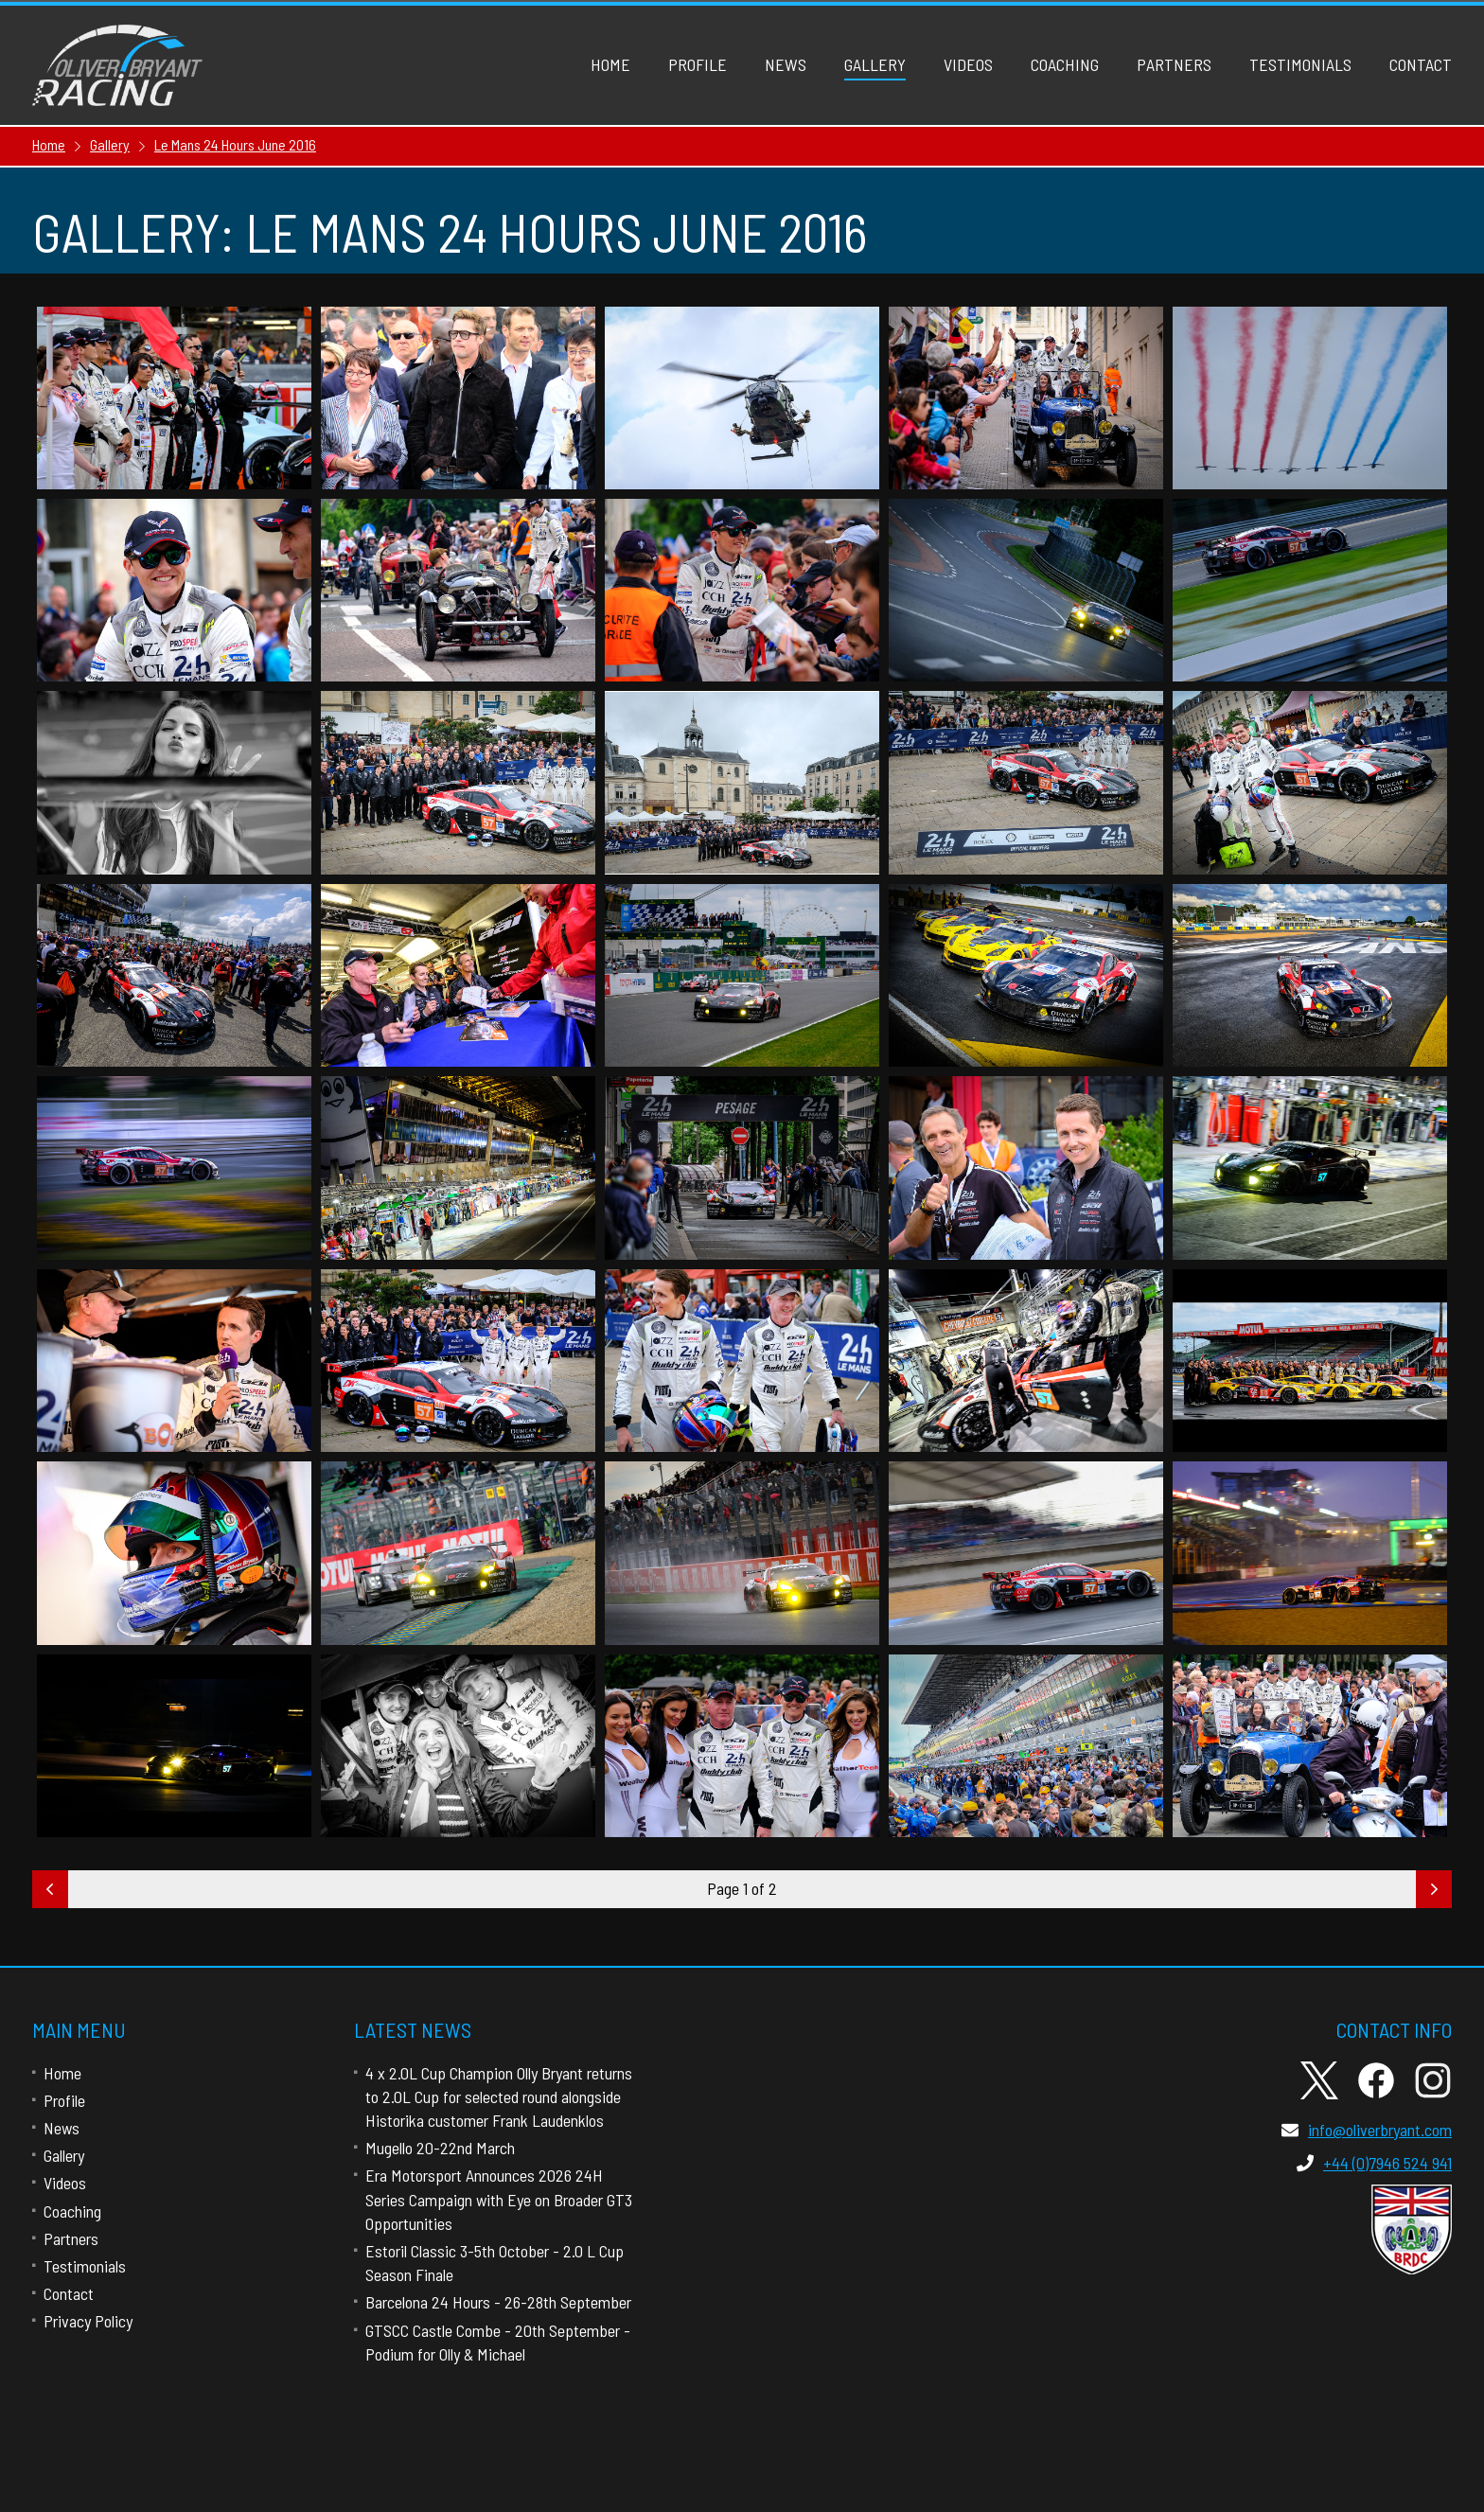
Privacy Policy (88, 2320)
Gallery (875, 64)
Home (610, 64)
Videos (968, 64)
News (785, 64)
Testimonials (1300, 64)
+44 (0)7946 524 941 (1374, 2162)
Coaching (1065, 64)
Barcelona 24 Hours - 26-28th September (498, 2301)
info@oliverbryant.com (1366, 2129)
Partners (1174, 64)
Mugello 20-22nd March (440, 2147)
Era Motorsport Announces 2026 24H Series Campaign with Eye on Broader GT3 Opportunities (498, 2199)
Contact (1420, 64)
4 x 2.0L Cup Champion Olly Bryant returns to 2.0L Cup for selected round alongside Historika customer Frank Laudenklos (498, 2096)
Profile (697, 64)
